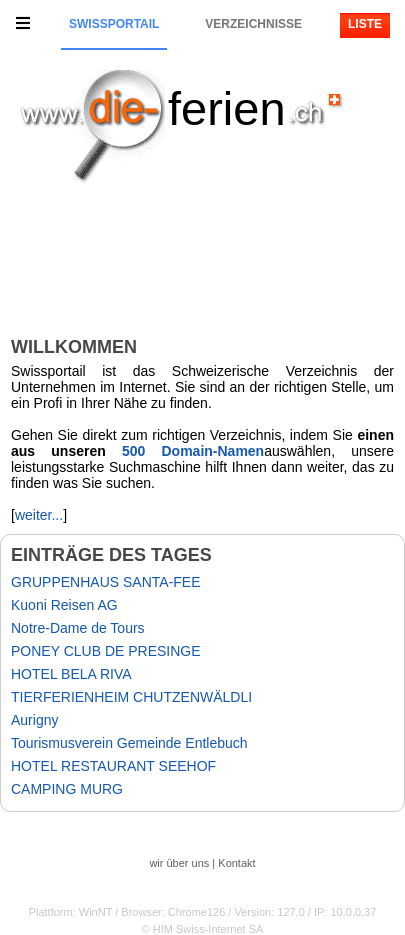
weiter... (39, 515)
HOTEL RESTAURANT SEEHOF (113, 766)
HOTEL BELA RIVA (71, 674)
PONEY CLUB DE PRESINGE (106, 651)
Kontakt (236, 863)
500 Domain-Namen (193, 451)
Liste (365, 24)
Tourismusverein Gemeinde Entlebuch (129, 743)
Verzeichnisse (253, 24)
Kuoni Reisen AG (64, 605)
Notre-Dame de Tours (78, 628)
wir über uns (179, 863)
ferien (227, 108)
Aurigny (34, 720)
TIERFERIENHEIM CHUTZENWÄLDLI (131, 697)
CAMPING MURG (67, 789)
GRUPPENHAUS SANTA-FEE (106, 582)
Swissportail (114, 24)
